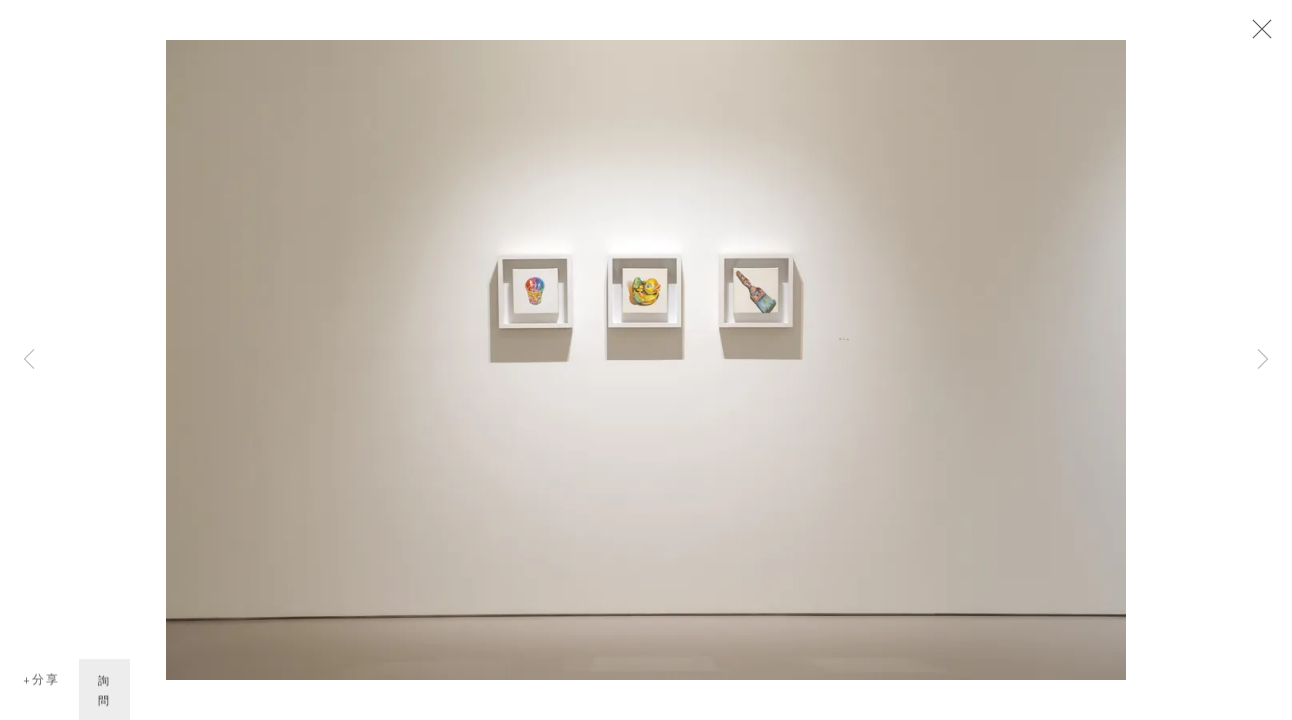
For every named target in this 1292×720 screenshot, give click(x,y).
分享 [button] (46, 681)
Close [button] (1257, 35)
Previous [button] (29, 360)
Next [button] (1263, 360)
